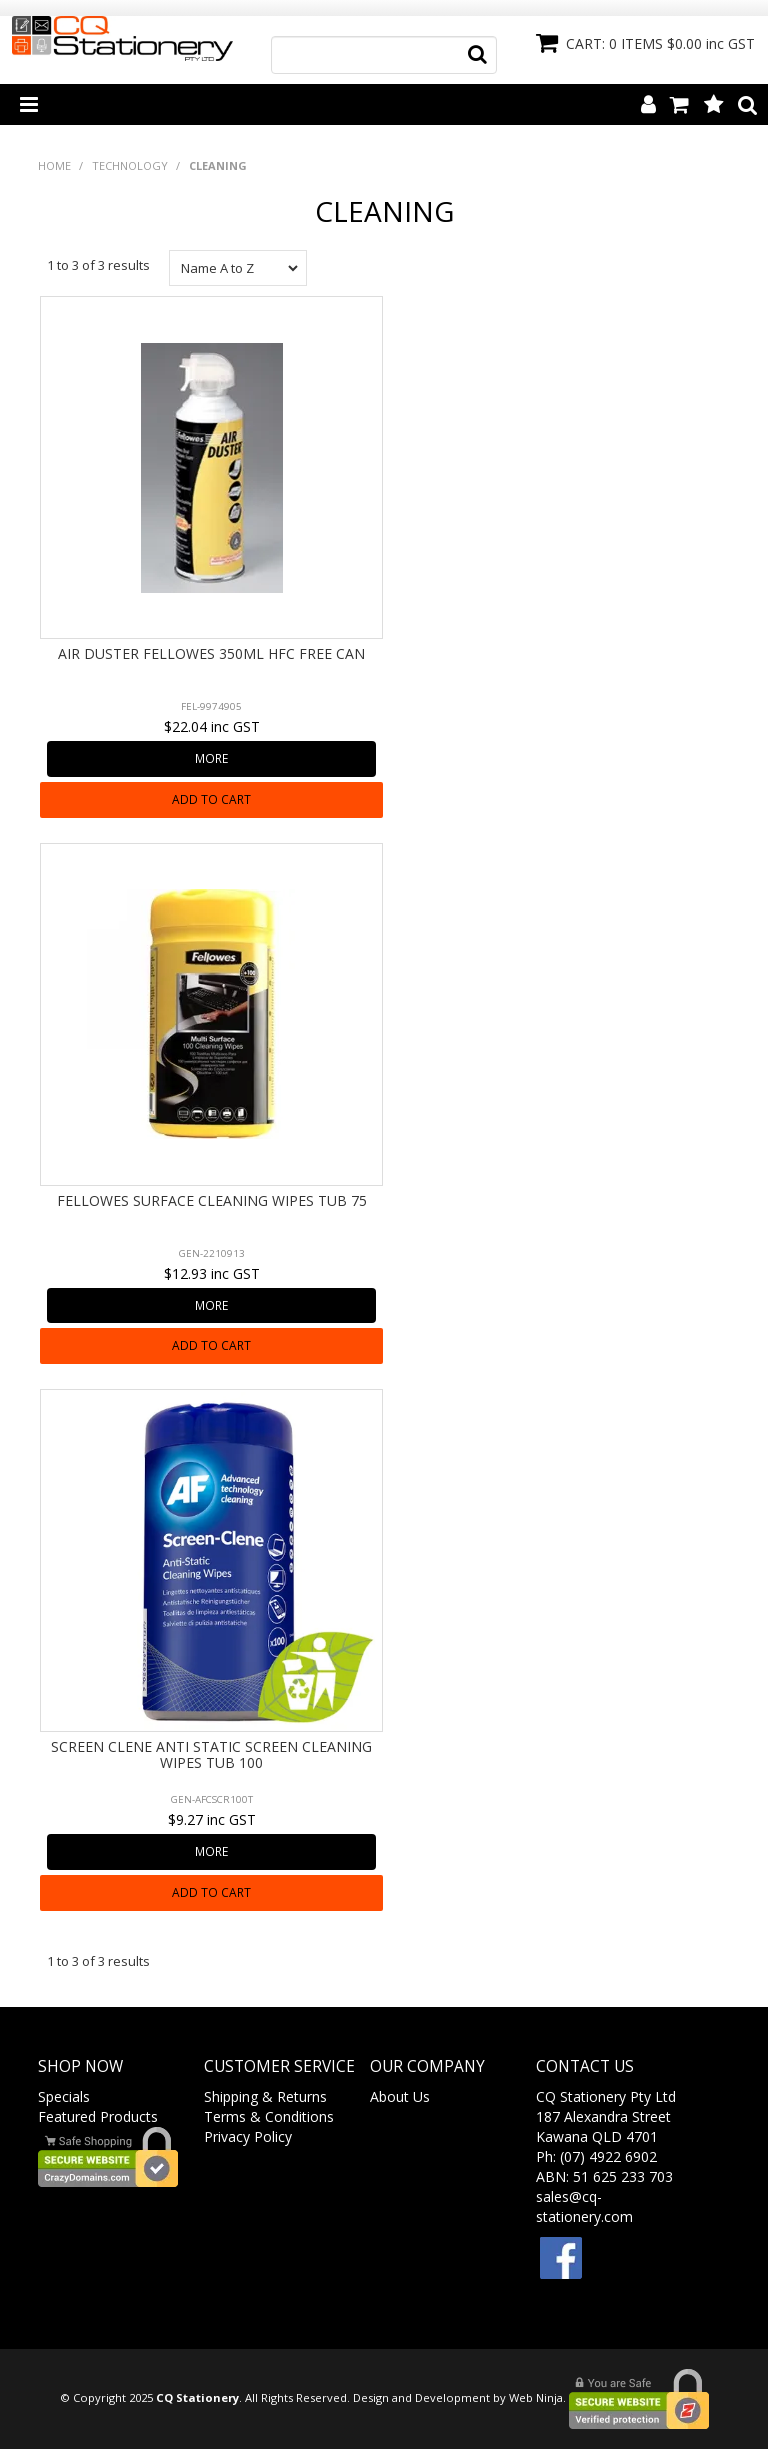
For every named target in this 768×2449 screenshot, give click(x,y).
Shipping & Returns (265, 2096)
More (211, 758)
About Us (400, 2096)
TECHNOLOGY (130, 165)
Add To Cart (211, 799)
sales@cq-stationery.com (584, 2206)
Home (54, 165)
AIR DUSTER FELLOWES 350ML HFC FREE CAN (211, 653)
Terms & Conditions (269, 2116)
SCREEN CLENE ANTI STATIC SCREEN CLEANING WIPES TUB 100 (211, 1754)
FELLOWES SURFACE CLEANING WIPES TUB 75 (212, 1200)
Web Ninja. (537, 2397)
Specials (64, 2096)
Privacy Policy (248, 2136)
